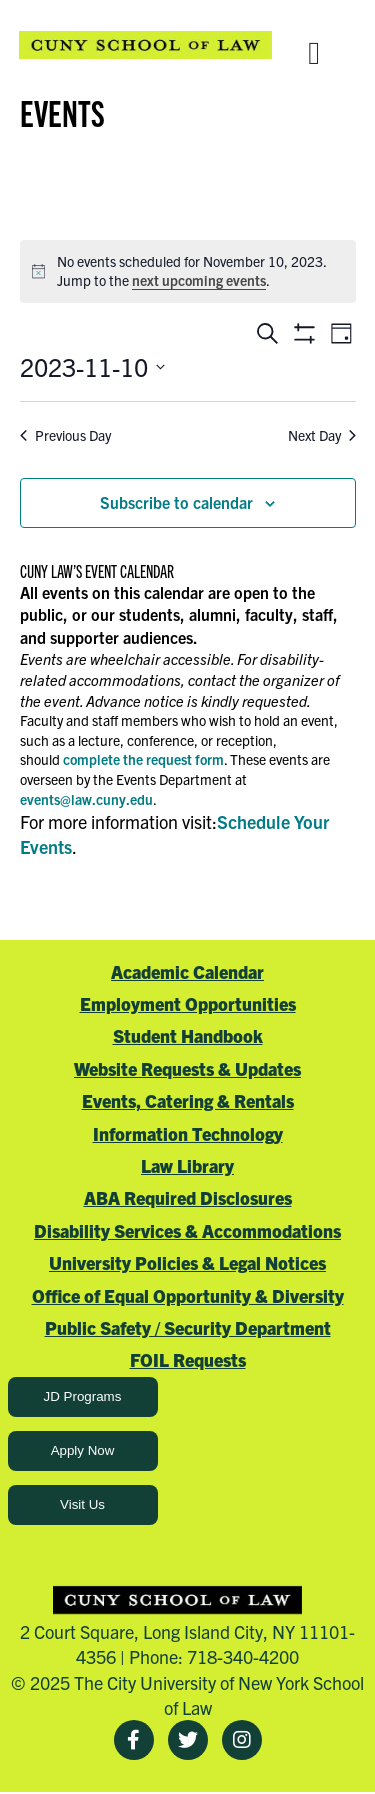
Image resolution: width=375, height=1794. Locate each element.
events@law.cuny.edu (86, 799)
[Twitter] (188, 1740)
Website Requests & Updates (187, 1068)
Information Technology (188, 1133)
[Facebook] (134, 1740)
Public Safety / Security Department (188, 1327)
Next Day (322, 435)
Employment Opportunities (188, 1003)
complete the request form (143, 759)
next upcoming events (199, 280)
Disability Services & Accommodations (187, 1230)
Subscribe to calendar (176, 502)
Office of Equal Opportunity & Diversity (188, 1295)
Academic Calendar (187, 971)
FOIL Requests (188, 1359)
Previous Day (65, 435)
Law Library (187, 1165)
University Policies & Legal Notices (187, 1262)
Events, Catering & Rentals (188, 1100)
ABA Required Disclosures (188, 1197)
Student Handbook (188, 1035)
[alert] (188, 271)
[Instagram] (242, 1740)
